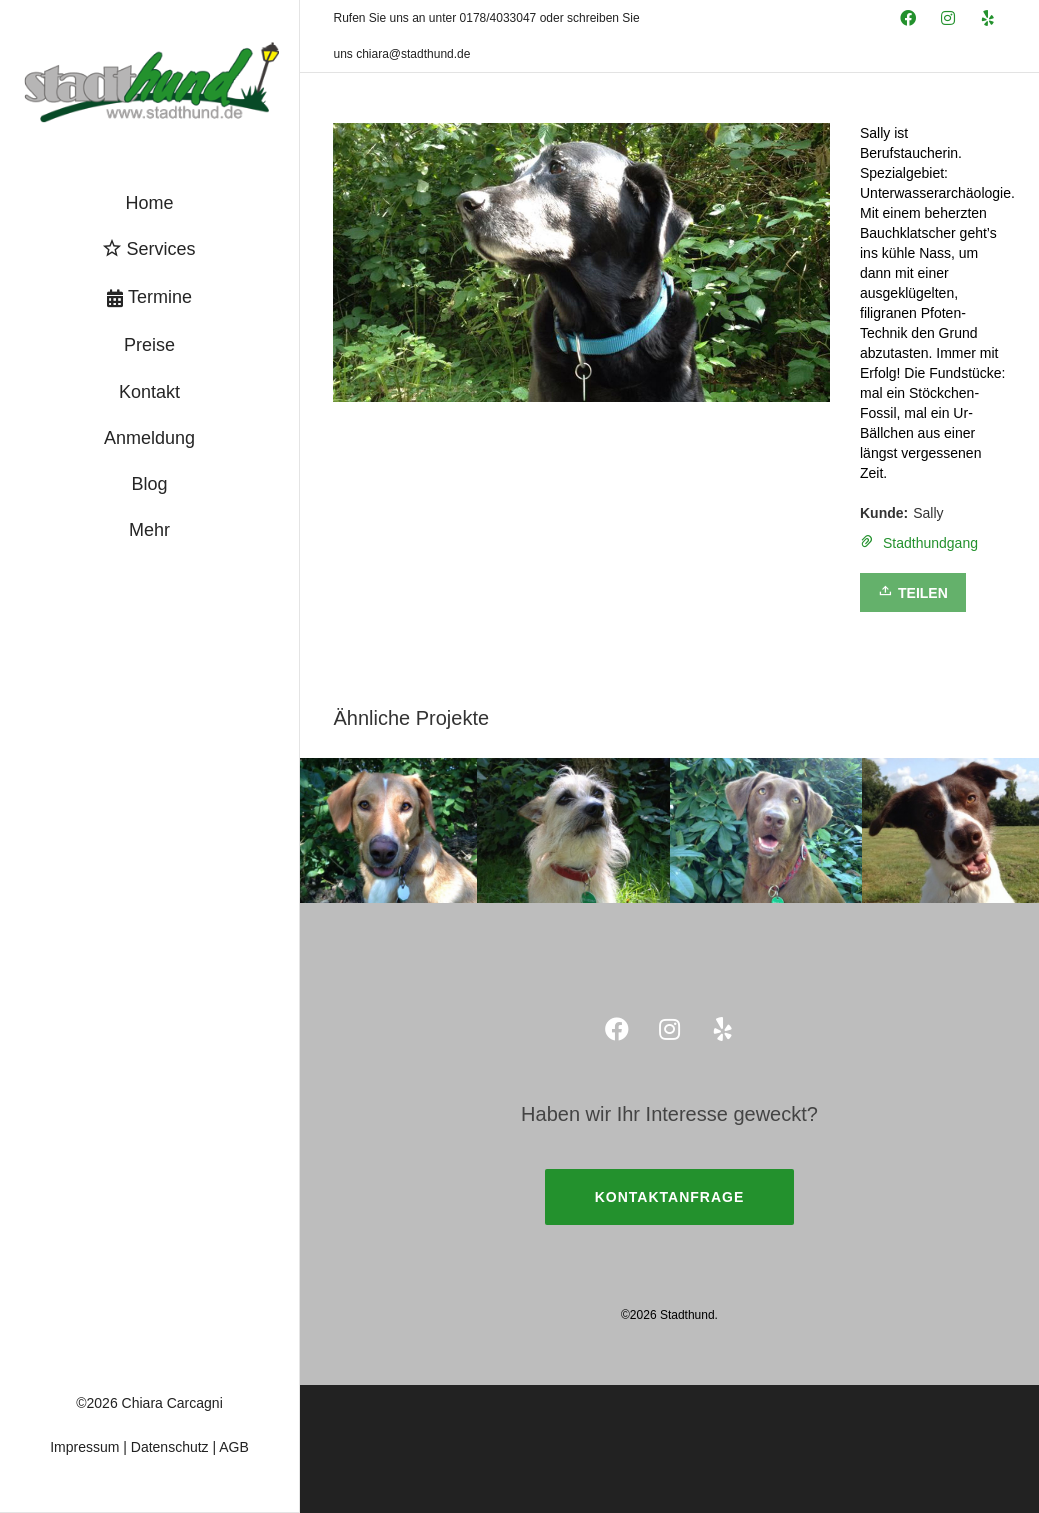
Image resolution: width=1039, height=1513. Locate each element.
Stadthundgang (930, 543)
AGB (234, 1447)
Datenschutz (170, 1447)
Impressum (84, 1447)
